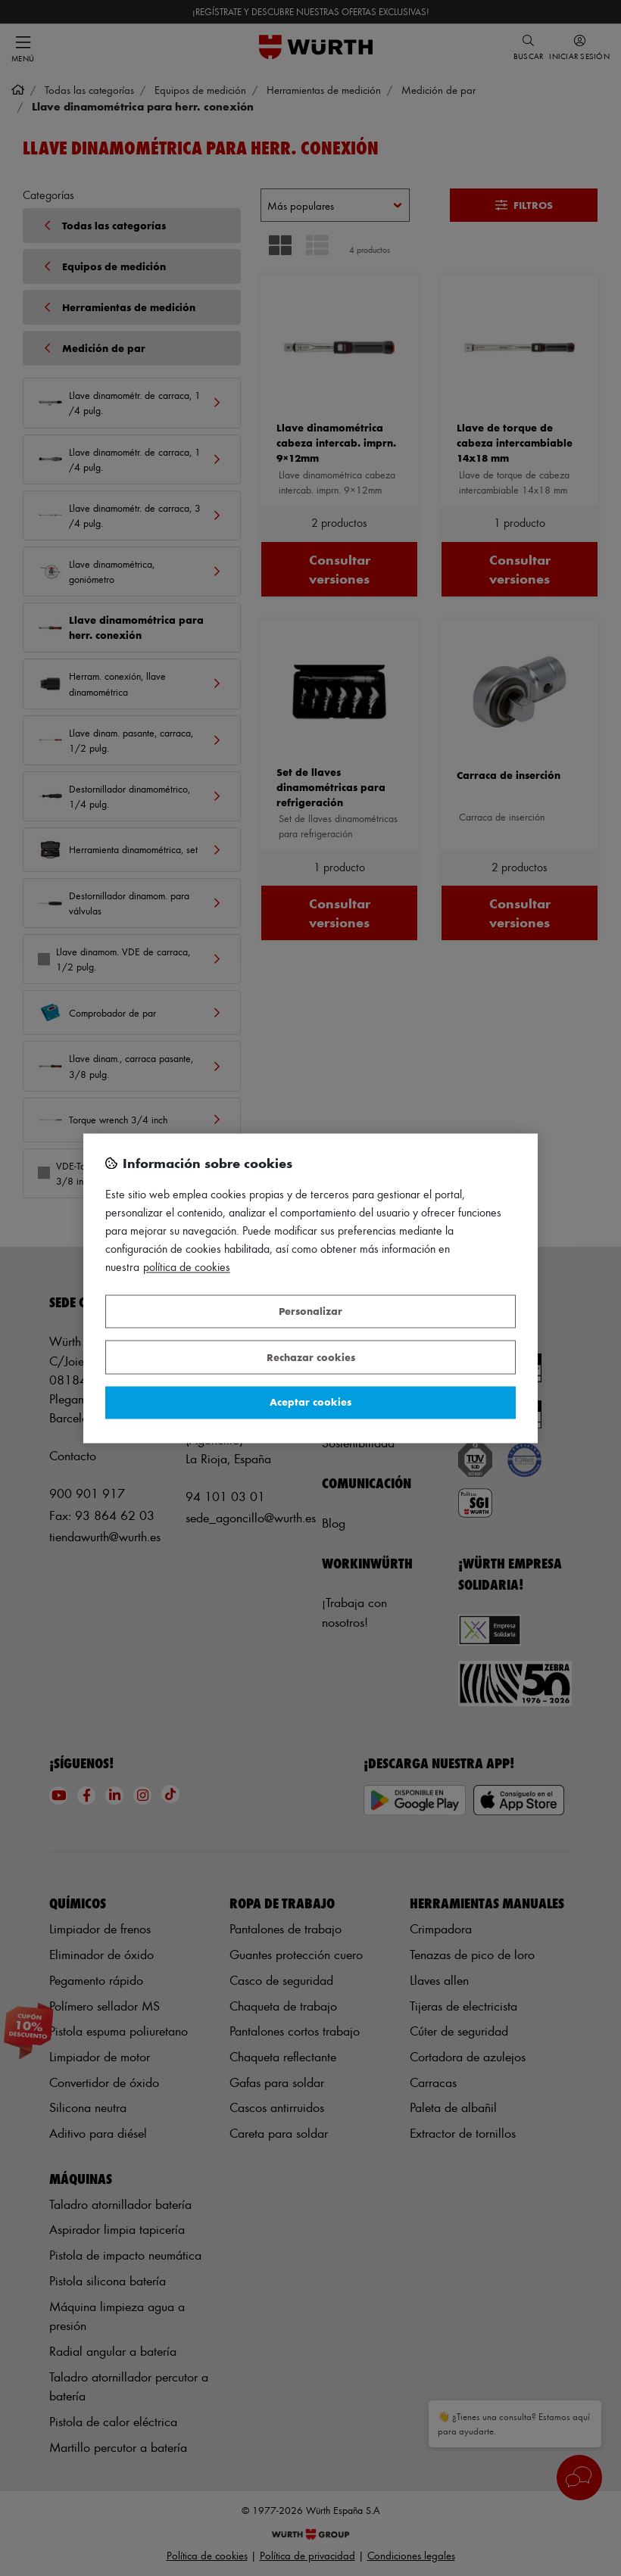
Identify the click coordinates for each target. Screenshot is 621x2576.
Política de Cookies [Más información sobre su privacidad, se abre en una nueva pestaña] (186, 1267)
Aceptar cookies (310, 1402)
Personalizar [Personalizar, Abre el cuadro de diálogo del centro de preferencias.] (310, 1311)
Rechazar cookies (311, 1356)
